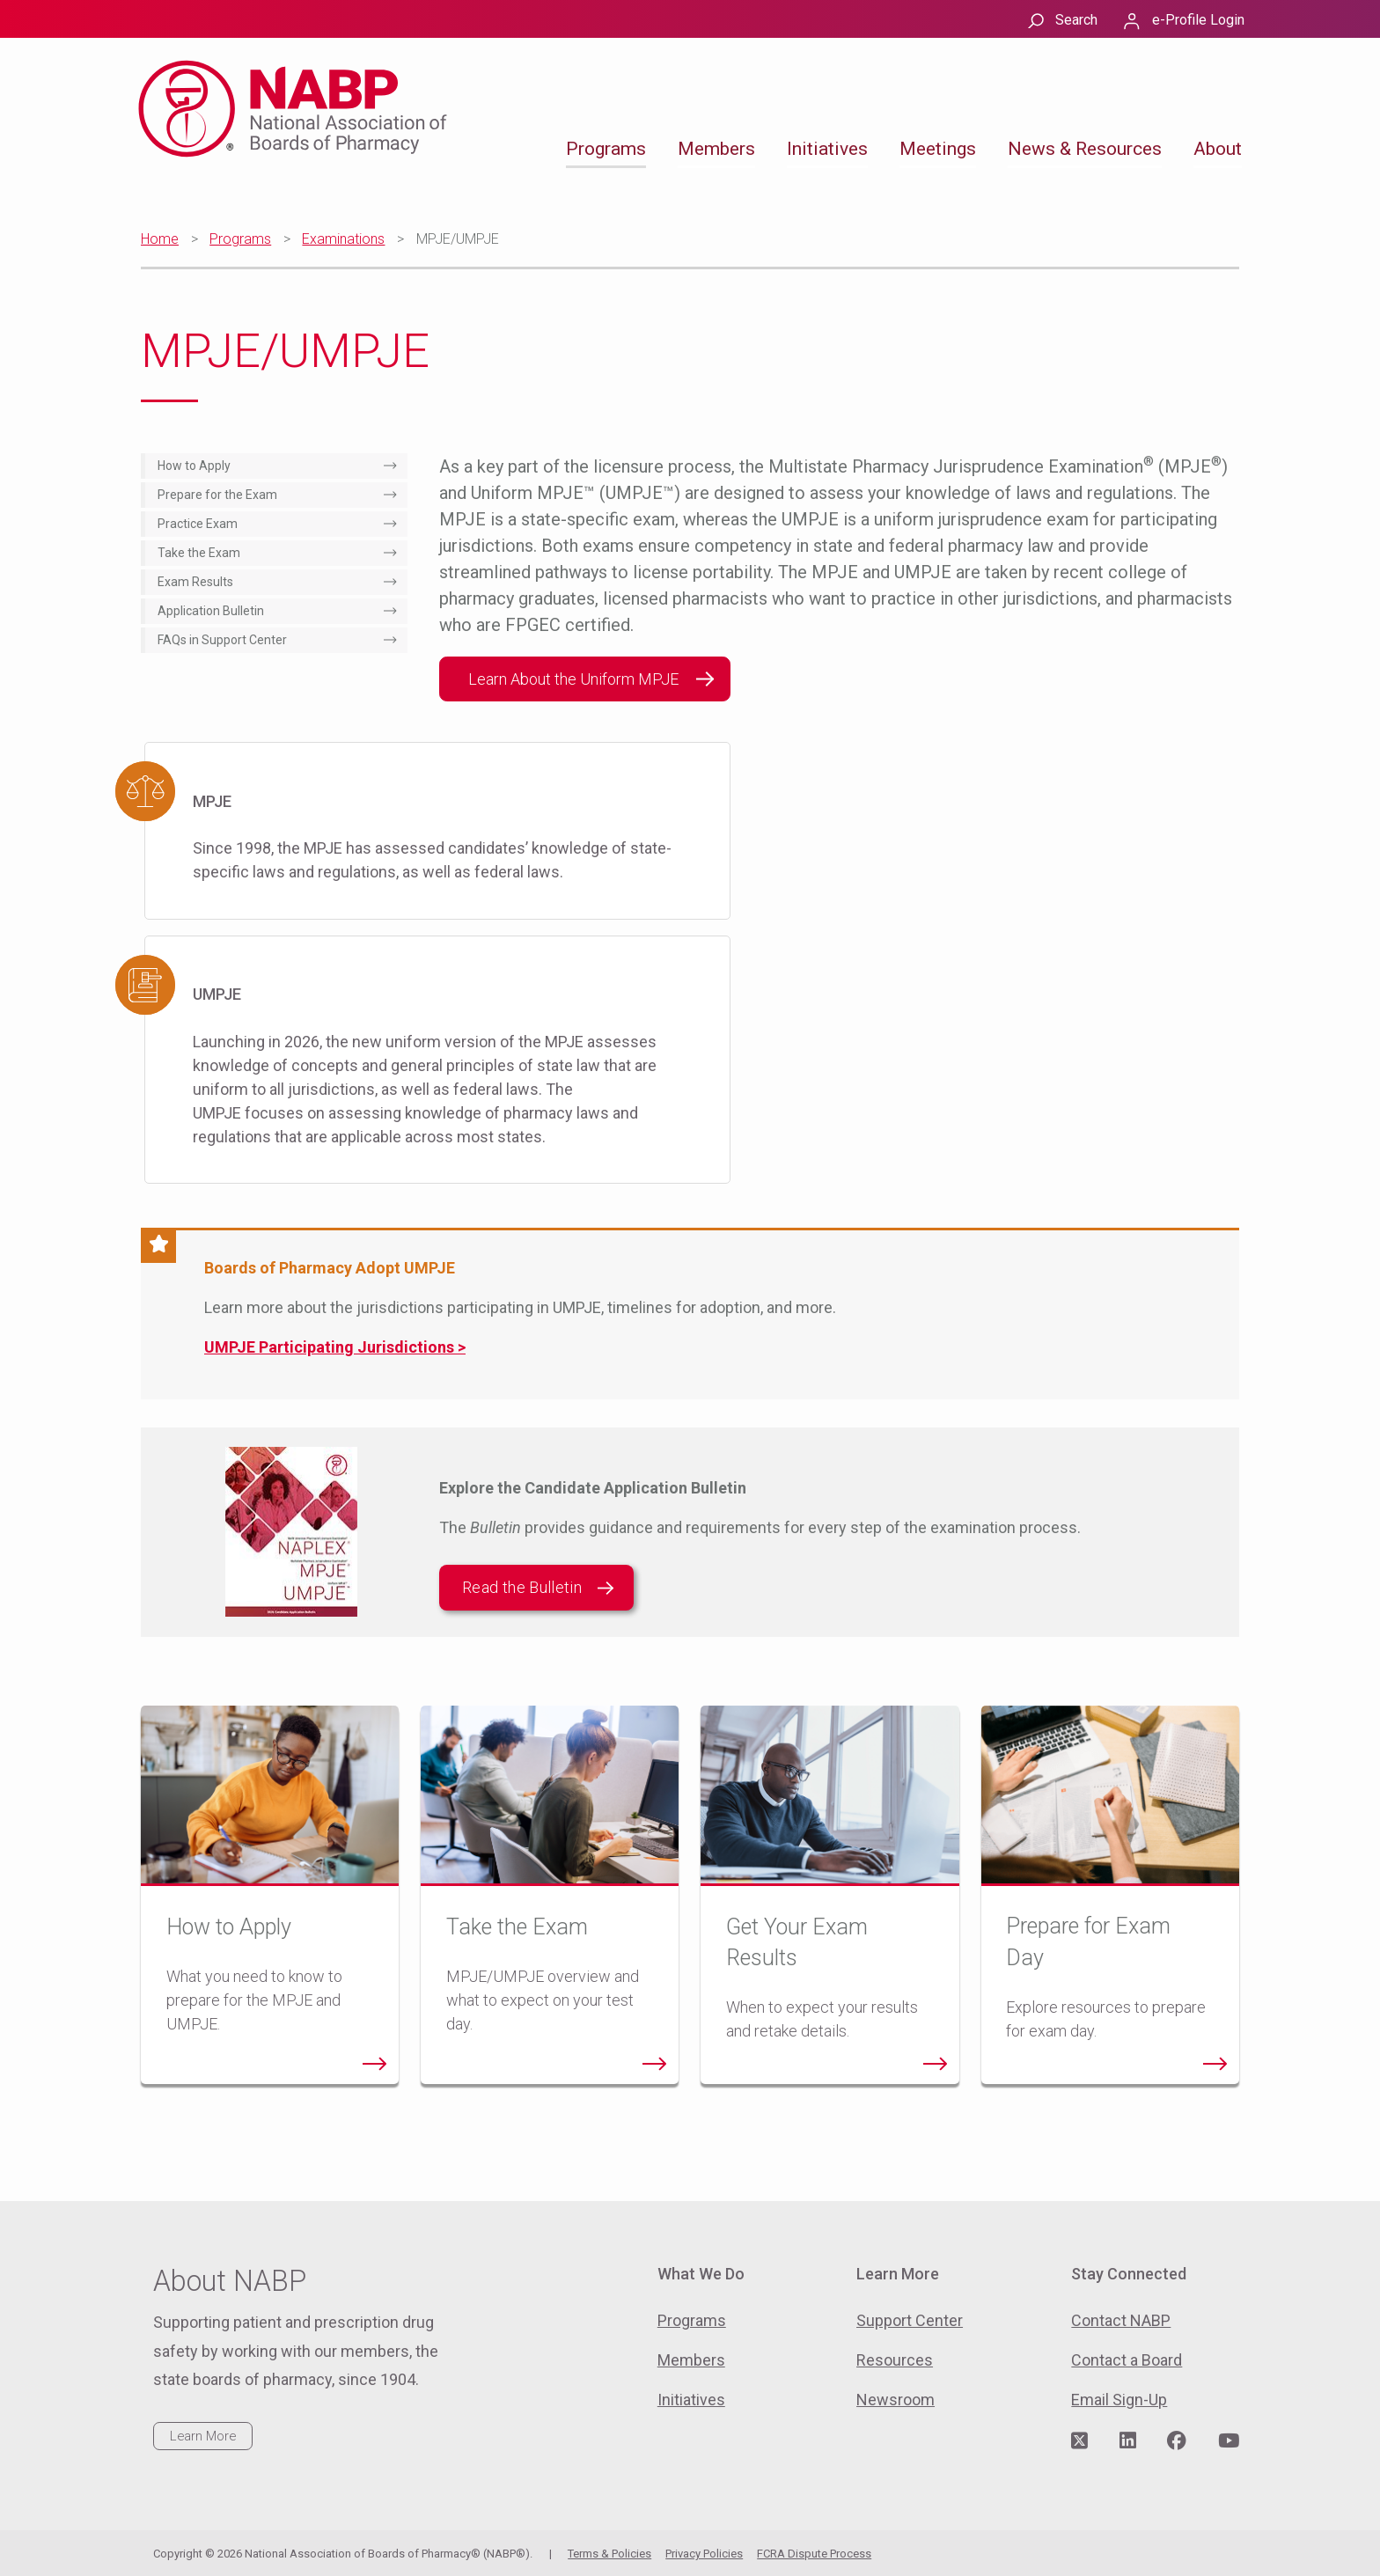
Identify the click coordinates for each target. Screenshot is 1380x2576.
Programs (606, 148)
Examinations (343, 239)
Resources (894, 2360)
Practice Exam (198, 524)
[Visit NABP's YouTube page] (1228, 2441)
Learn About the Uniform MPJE (573, 679)
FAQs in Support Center (222, 640)
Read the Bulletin (537, 1588)
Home (160, 239)
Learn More (203, 2436)
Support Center (909, 2320)
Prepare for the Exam (217, 495)
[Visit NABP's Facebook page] (1176, 2441)
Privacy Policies (704, 2553)
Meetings (937, 148)
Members (716, 148)
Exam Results (195, 582)
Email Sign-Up (1119, 2399)
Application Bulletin (211, 611)
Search (1076, 19)
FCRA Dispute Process (814, 2553)
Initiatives (827, 148)
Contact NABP (1121, 2320)
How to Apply (194, 466)
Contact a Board (1126, 2360)
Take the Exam (199, 553)
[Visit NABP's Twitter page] (1079, 2441)
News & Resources (1085, 148)
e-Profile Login (1198, 19)
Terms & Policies (609, 2553)
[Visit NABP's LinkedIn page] (1127, 2441)
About (1217, 148)
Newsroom (895, 2399)
